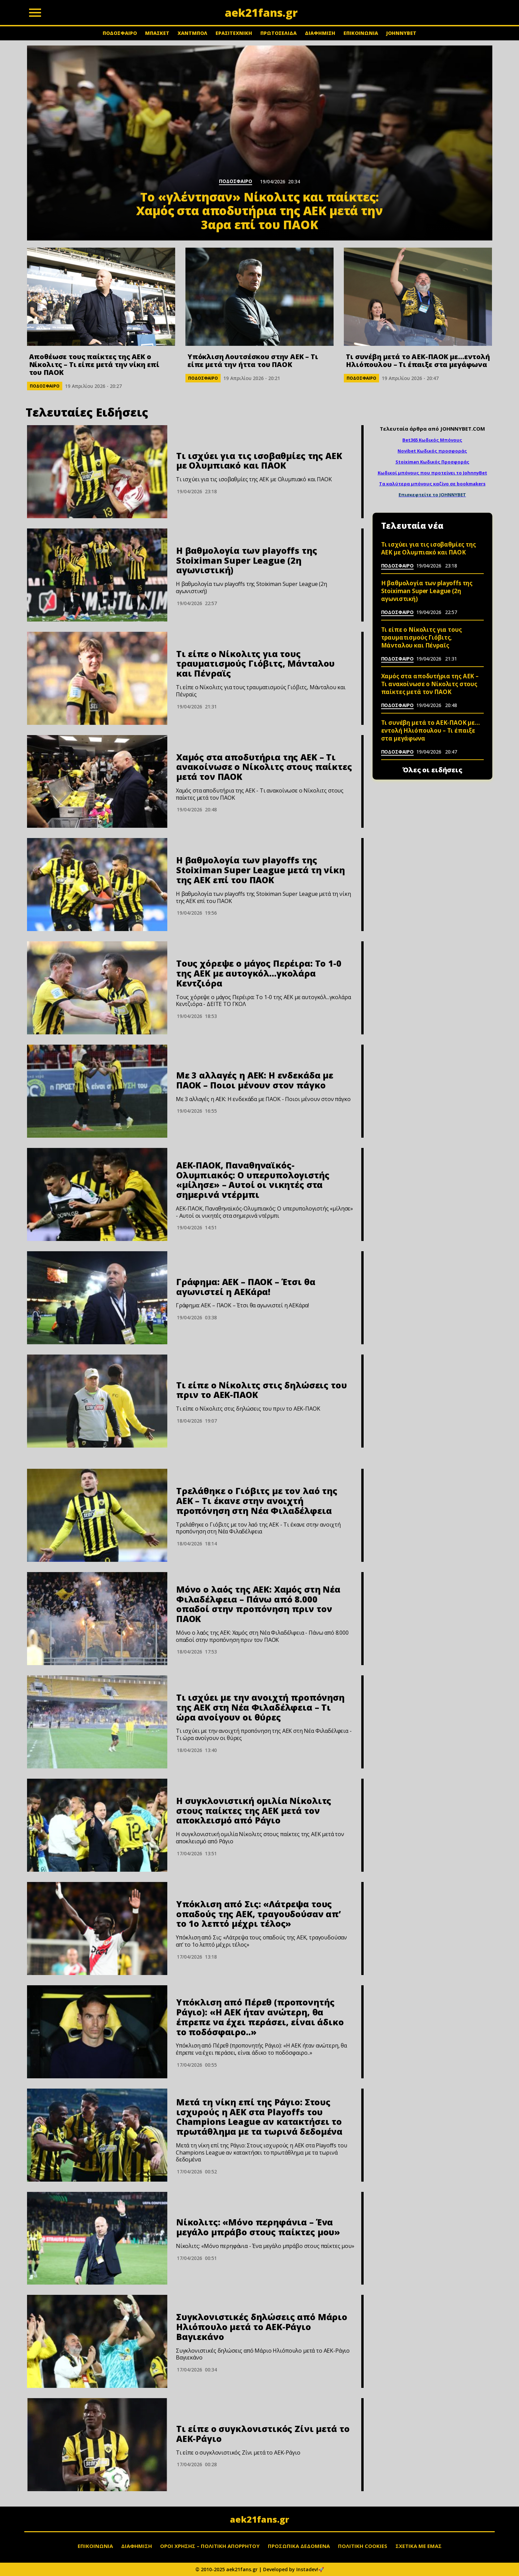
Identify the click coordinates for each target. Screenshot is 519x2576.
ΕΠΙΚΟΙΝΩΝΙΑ (360, 33)
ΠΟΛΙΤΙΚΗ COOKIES (362, 2545)
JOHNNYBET (401, 33)
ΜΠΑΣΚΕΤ (157, 33)
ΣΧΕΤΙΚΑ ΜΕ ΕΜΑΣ (418, 2545)
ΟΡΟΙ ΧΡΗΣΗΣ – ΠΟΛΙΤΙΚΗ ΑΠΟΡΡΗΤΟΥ (210, 2545)
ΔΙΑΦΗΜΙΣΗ (320, 33)
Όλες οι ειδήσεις (432, 770)
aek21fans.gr (259, 2519)
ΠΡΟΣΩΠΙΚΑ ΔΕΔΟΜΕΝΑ (299, 2545)
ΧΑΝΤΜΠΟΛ (192, 33)
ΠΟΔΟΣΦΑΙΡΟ (120, 33)
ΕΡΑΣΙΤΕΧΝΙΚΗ (234, 33)
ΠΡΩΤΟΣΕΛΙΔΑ (278, 33)
